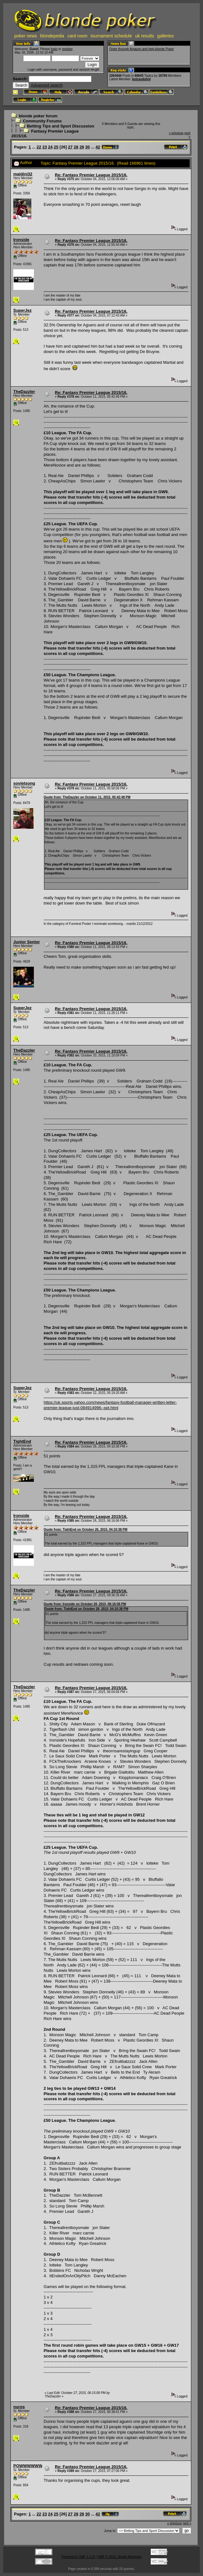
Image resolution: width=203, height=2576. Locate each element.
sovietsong (24, 783)
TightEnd (22, 1441)
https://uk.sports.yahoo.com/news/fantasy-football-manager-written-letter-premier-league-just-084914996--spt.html (110, 1405)
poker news (25, 35)
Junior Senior (26, 941)
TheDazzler (24, 391)
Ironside (21, 239)
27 (70, 147)
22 (39, 147)
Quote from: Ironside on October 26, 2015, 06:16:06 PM (85, 1604)
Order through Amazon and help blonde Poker (141, 49)
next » (187, 2523)
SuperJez (22, 310)
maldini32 (22, 174)
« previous (176, 133)
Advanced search (46, 85)
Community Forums (42, 121)
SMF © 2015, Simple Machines (120, 2557)
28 (76, 147)
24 (50, 147)
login (54, 49)
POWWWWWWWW (31, 2465)
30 (87, 147)
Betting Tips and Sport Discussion (60, 126)
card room (77, 35)
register (67, 49)
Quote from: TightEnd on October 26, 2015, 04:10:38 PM (85, 1529)
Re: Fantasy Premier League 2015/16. (91, 175)
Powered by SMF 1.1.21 (78, 2557)
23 (44, 147)
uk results (144, 35)
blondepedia (52, 35)
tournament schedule (111, 35)
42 (98, 147)
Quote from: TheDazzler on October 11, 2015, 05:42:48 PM (87, 797)
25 (56, 147)
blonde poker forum (38, 116)
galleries (165, 35)
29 (81, 147)
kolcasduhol (141, 79)
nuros (19, 2406)
